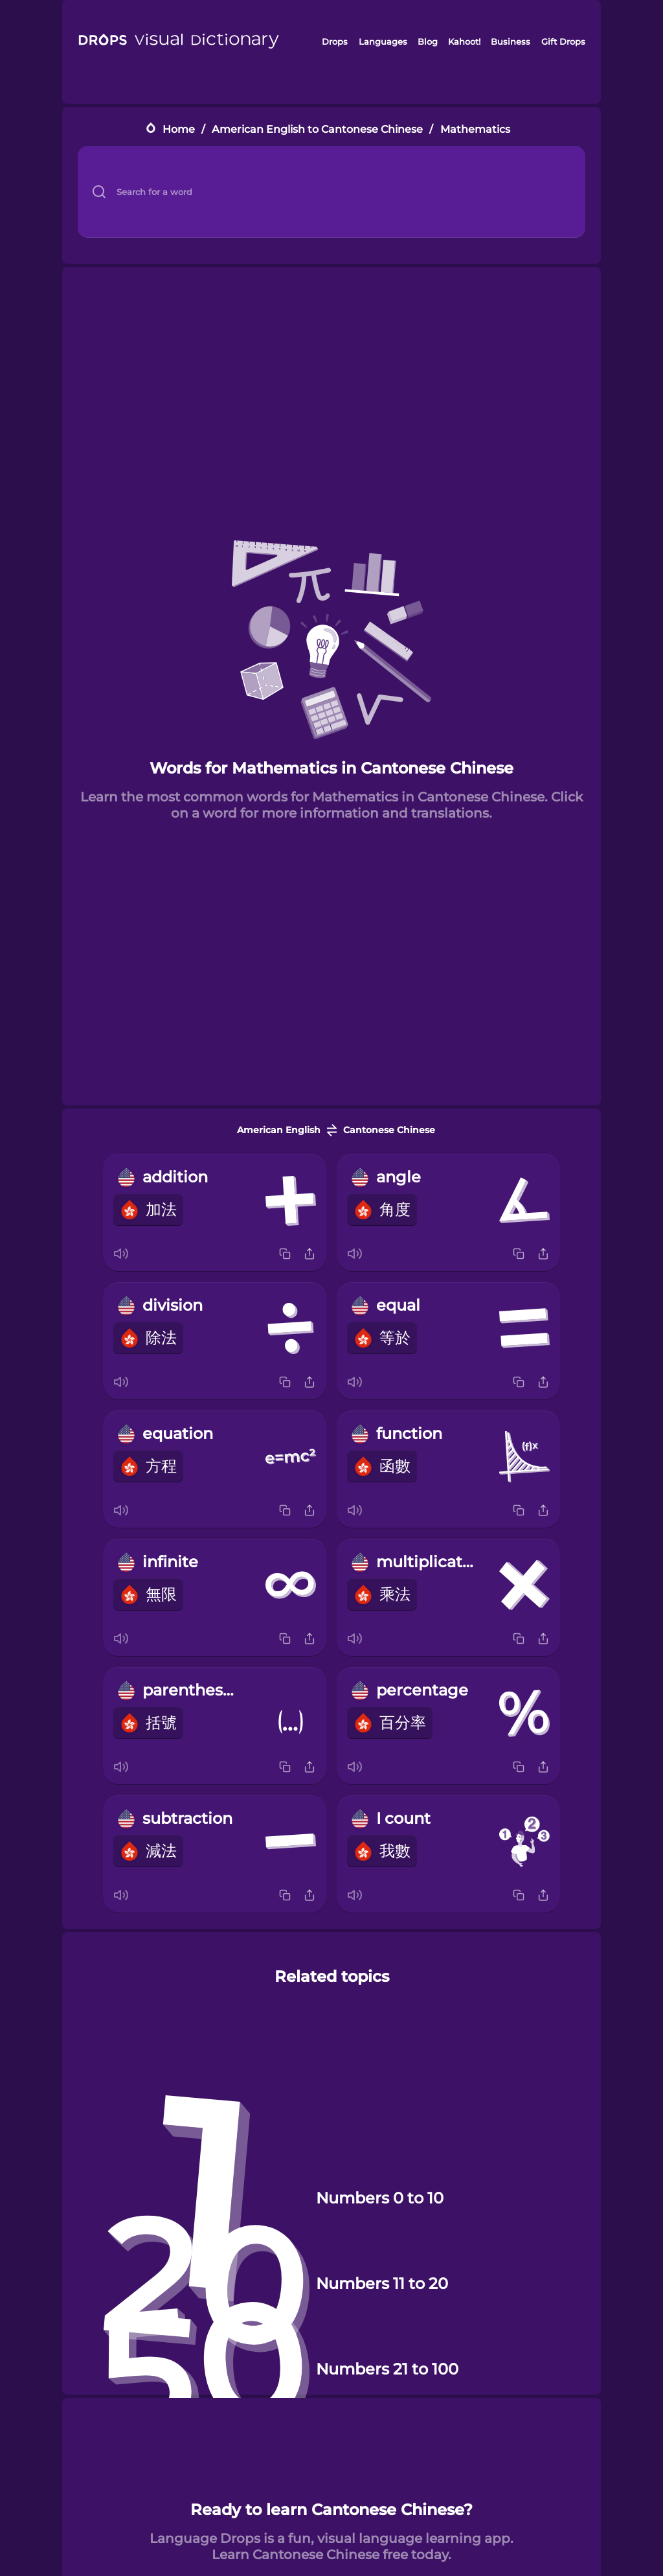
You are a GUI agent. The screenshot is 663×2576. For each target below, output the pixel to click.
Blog (428, 41)
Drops (335, 41)
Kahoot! (464, 41)
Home (179, 129)
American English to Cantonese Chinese (317, 129)
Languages (383, 41)
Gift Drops (563, 41)
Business (510, 41)
